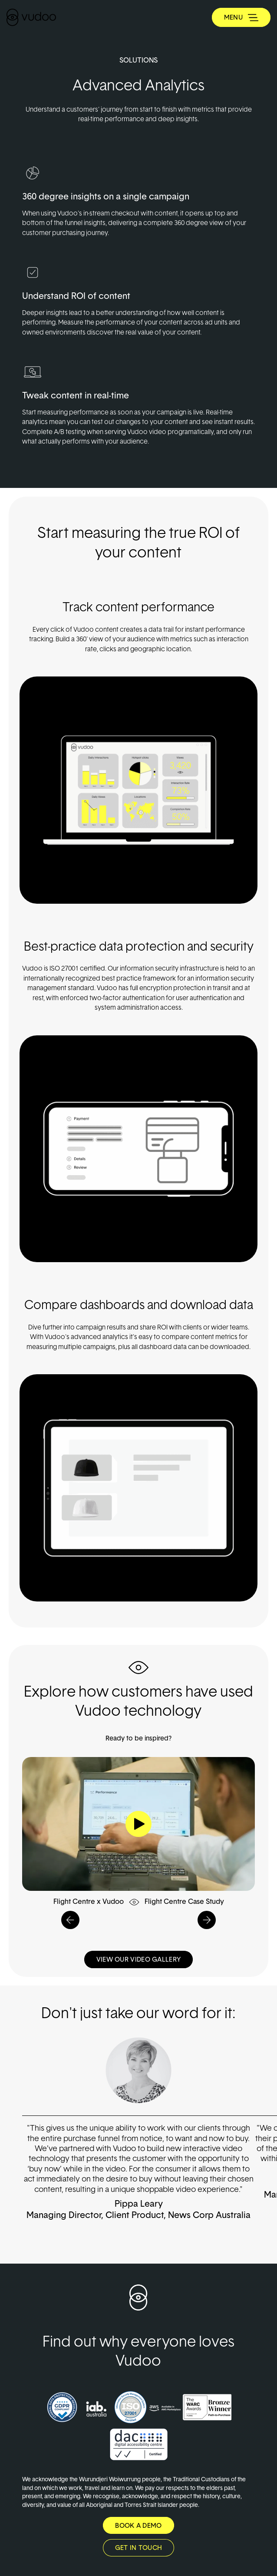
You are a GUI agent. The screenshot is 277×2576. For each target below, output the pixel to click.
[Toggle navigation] (241, 17)
